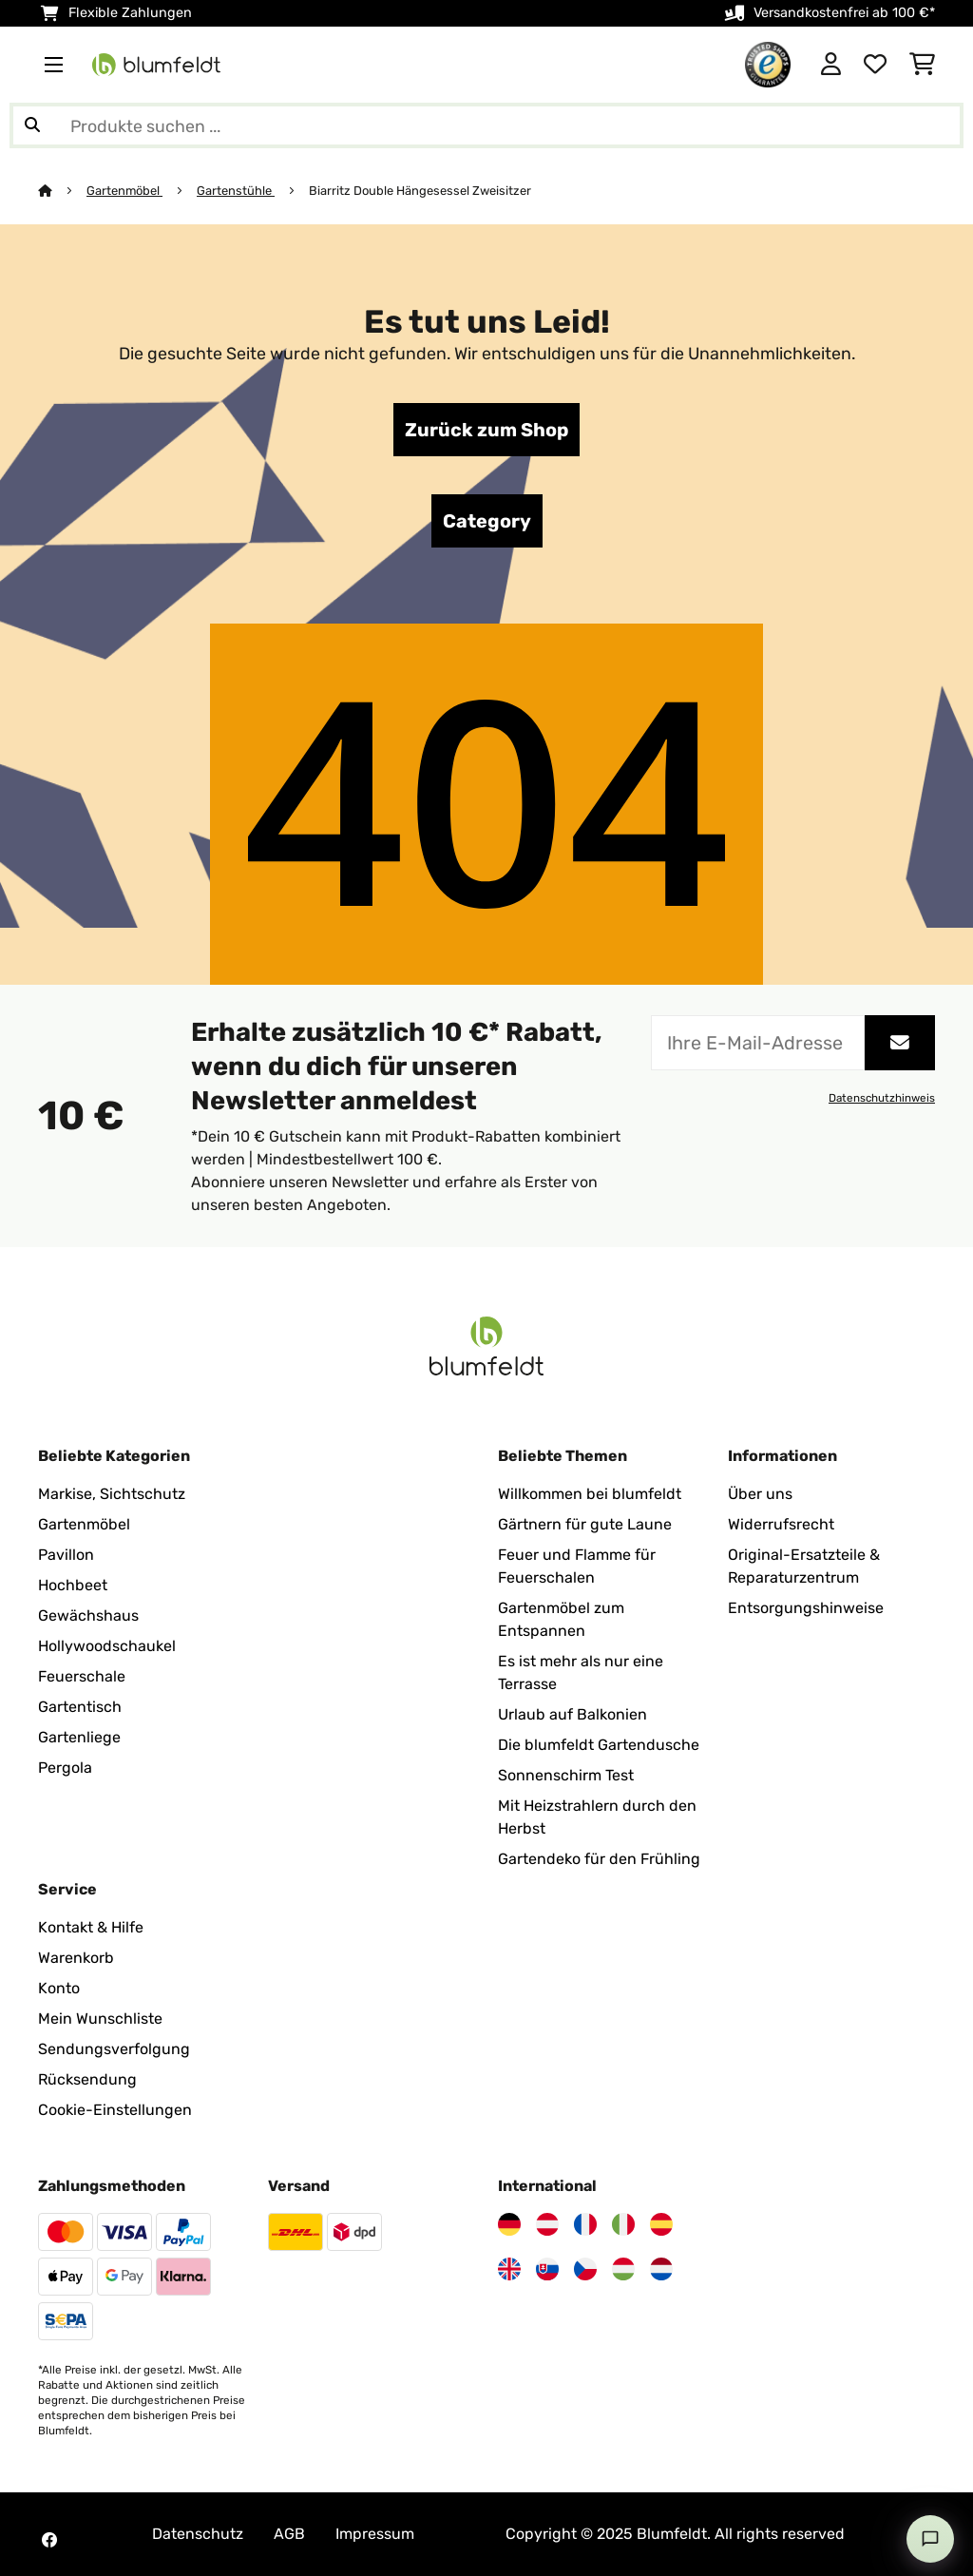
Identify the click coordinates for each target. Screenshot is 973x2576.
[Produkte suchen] (486, 125)
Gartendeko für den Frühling (599, 1859)
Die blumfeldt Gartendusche (598, 1745)
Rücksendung (87, 2079)
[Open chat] (930, 2539)
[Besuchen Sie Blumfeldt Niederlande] (661, 2269)
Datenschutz (197, 2534)
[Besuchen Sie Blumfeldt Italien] (623, 2224)
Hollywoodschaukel (107, 1646)
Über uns (760, 1494)
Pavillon (66, 1555)
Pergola (65, 1768)
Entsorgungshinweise (806, 1608)
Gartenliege (79, 1737)
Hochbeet (72, 1585)
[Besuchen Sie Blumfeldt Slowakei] (547, 2269)
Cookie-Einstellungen (115, 2110)
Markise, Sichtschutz (111, 1494)
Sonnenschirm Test (566, 1775)
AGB (289, 2534)
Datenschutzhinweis (882, 1098)
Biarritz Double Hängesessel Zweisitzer (420, 190)
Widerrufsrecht (781, 1524)
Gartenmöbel (124, 190)
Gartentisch (80, 1707)
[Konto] (831, 65)
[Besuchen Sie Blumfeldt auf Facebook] (49, 2540)
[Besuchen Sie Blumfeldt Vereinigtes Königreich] (509, 2269)
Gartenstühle (236, 190)
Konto (59, 1988)
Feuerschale (81, 1676)
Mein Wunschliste (100, 2018)
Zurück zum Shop (486, 429)
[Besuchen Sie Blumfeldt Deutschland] (509, 2224)
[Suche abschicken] (32, 125)
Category (487, 520)
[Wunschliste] (875, 65)
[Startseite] (62, 190)
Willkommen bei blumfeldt (589, 1494)
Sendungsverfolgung (114, 2049)
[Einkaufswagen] (922, 65)
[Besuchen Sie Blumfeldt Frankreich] (585, 2224)
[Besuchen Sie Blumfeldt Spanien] (661, 2224)
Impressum (374, 2534)
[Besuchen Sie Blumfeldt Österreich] (547, 2224)
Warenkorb (76, 1958)
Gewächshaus (88, 1615)
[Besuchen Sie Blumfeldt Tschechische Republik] (585, 2269)
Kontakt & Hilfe (90, 1927)
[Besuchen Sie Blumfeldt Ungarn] (623, 2269)
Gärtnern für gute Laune (585, 1524)
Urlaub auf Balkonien (572, 1714)
